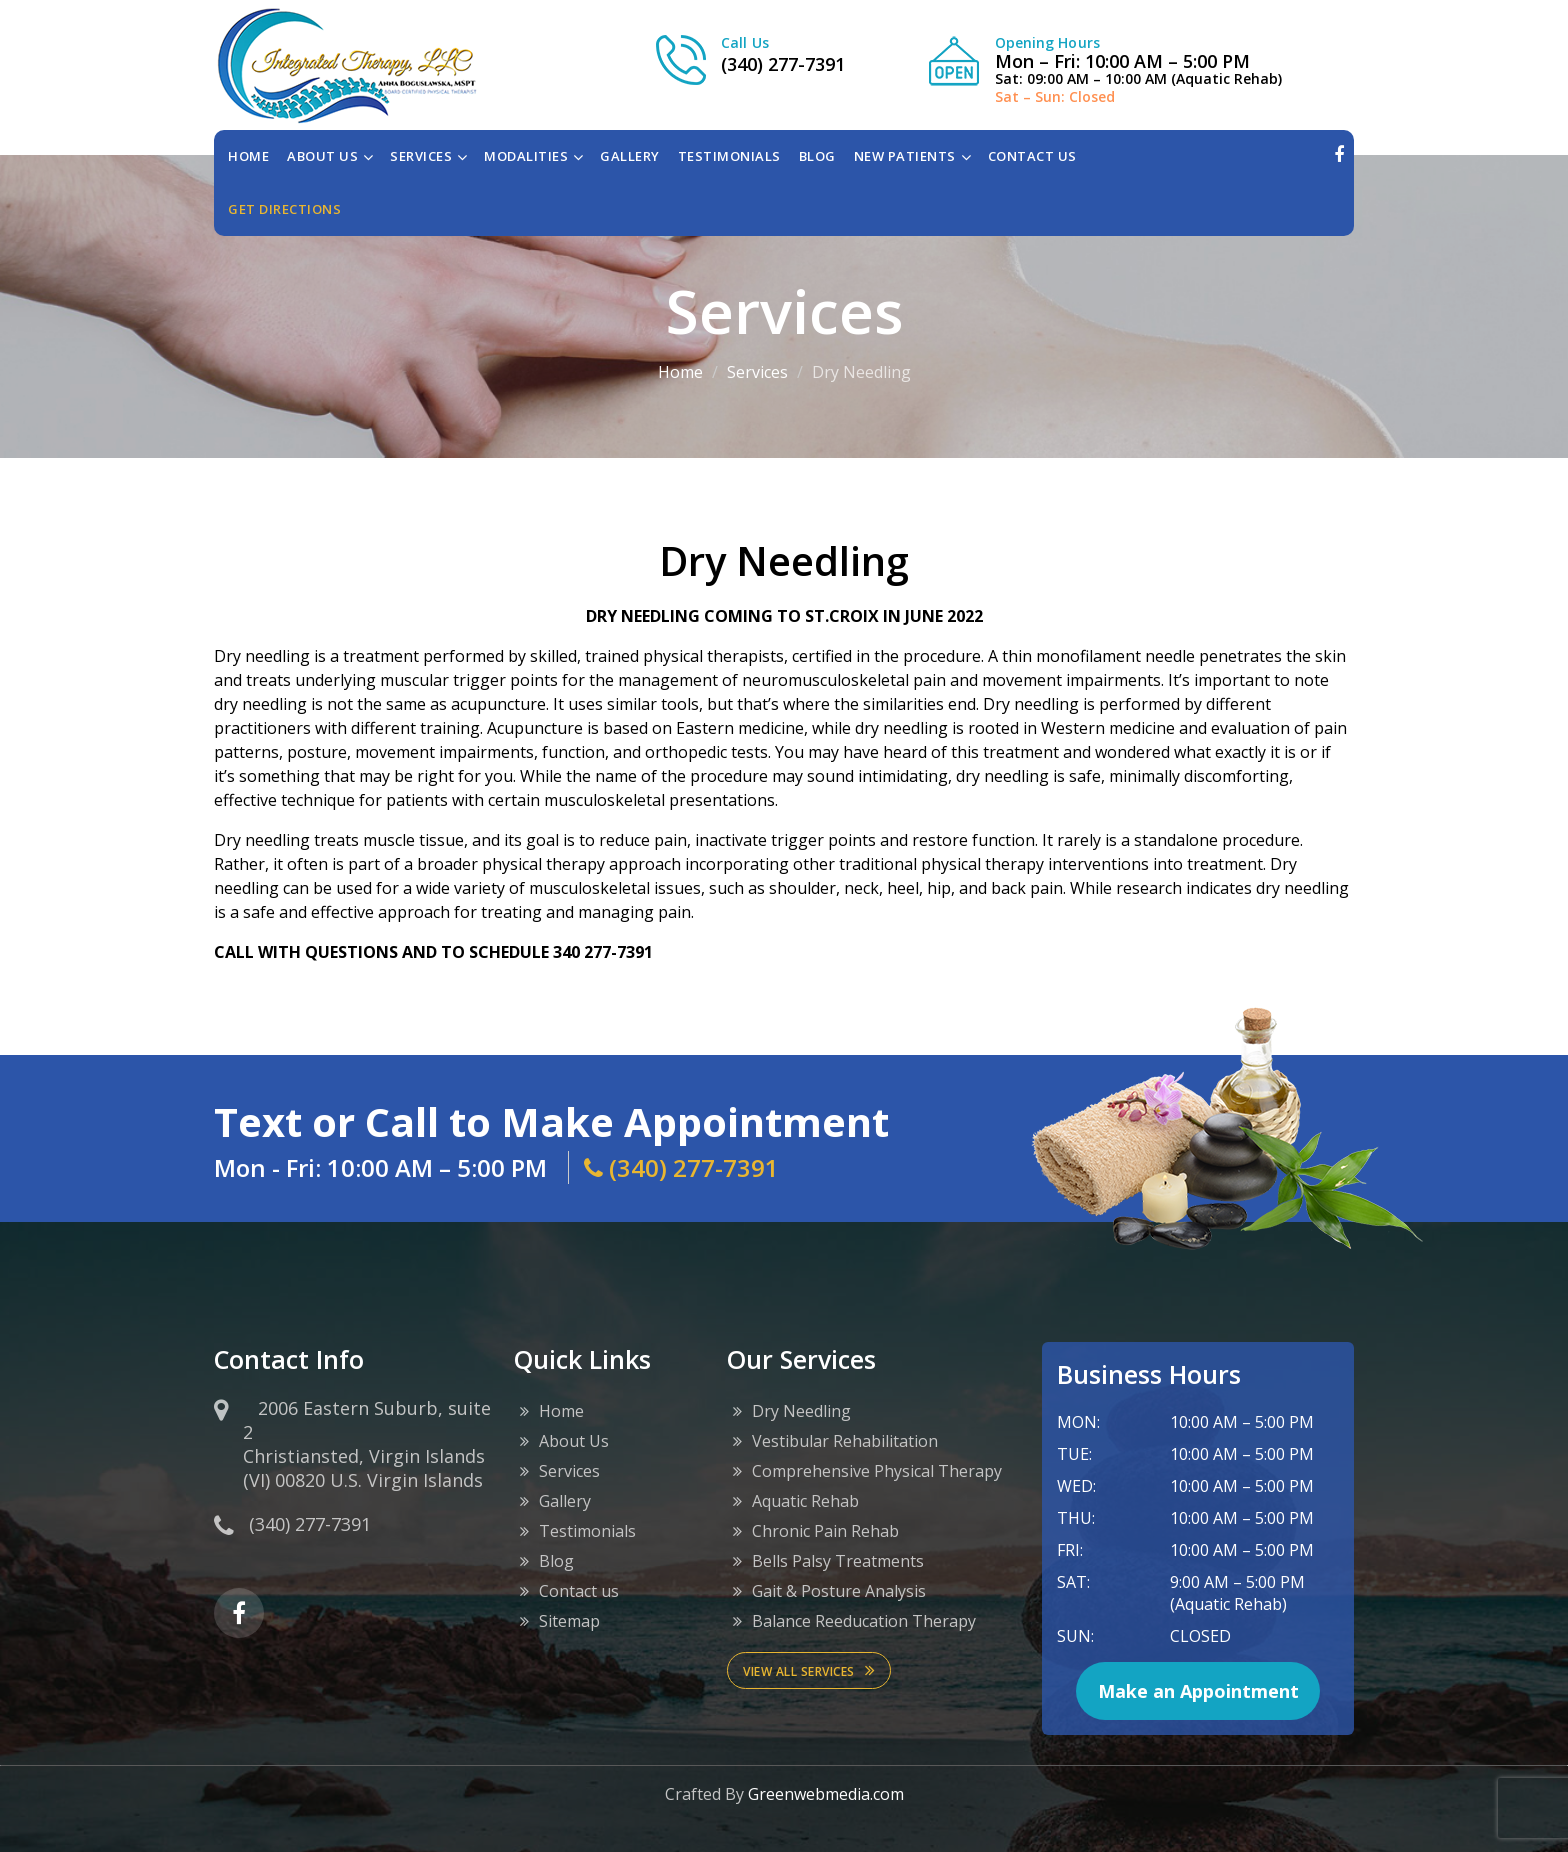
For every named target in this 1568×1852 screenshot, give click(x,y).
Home (248, 156)
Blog (556, 1561)
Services (757, 372)
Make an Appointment (1198, 1691)
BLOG (817, 156)
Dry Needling (801, 1411)
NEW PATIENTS (905, 156)
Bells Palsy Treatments (838, 1561)
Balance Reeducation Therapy (864, 1621)
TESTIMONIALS (729, 156)
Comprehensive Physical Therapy (877, 1471)
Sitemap (569, 1621)
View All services (809, 1670)
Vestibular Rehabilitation (845, 1441)
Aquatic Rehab (805, 1501)
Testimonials (587, 1531)
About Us (574, 1441)
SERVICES (421, 156)
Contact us (579, 1591)
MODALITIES (526, 156)
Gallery (565, 1501)
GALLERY (630, 156)
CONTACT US (1032, 156)
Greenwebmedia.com (826, 1794)
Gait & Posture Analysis (839, 1591)
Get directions (284, 209)
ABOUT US (322, 156)
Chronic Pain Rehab (825, 1531)
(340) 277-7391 (783, 64)
